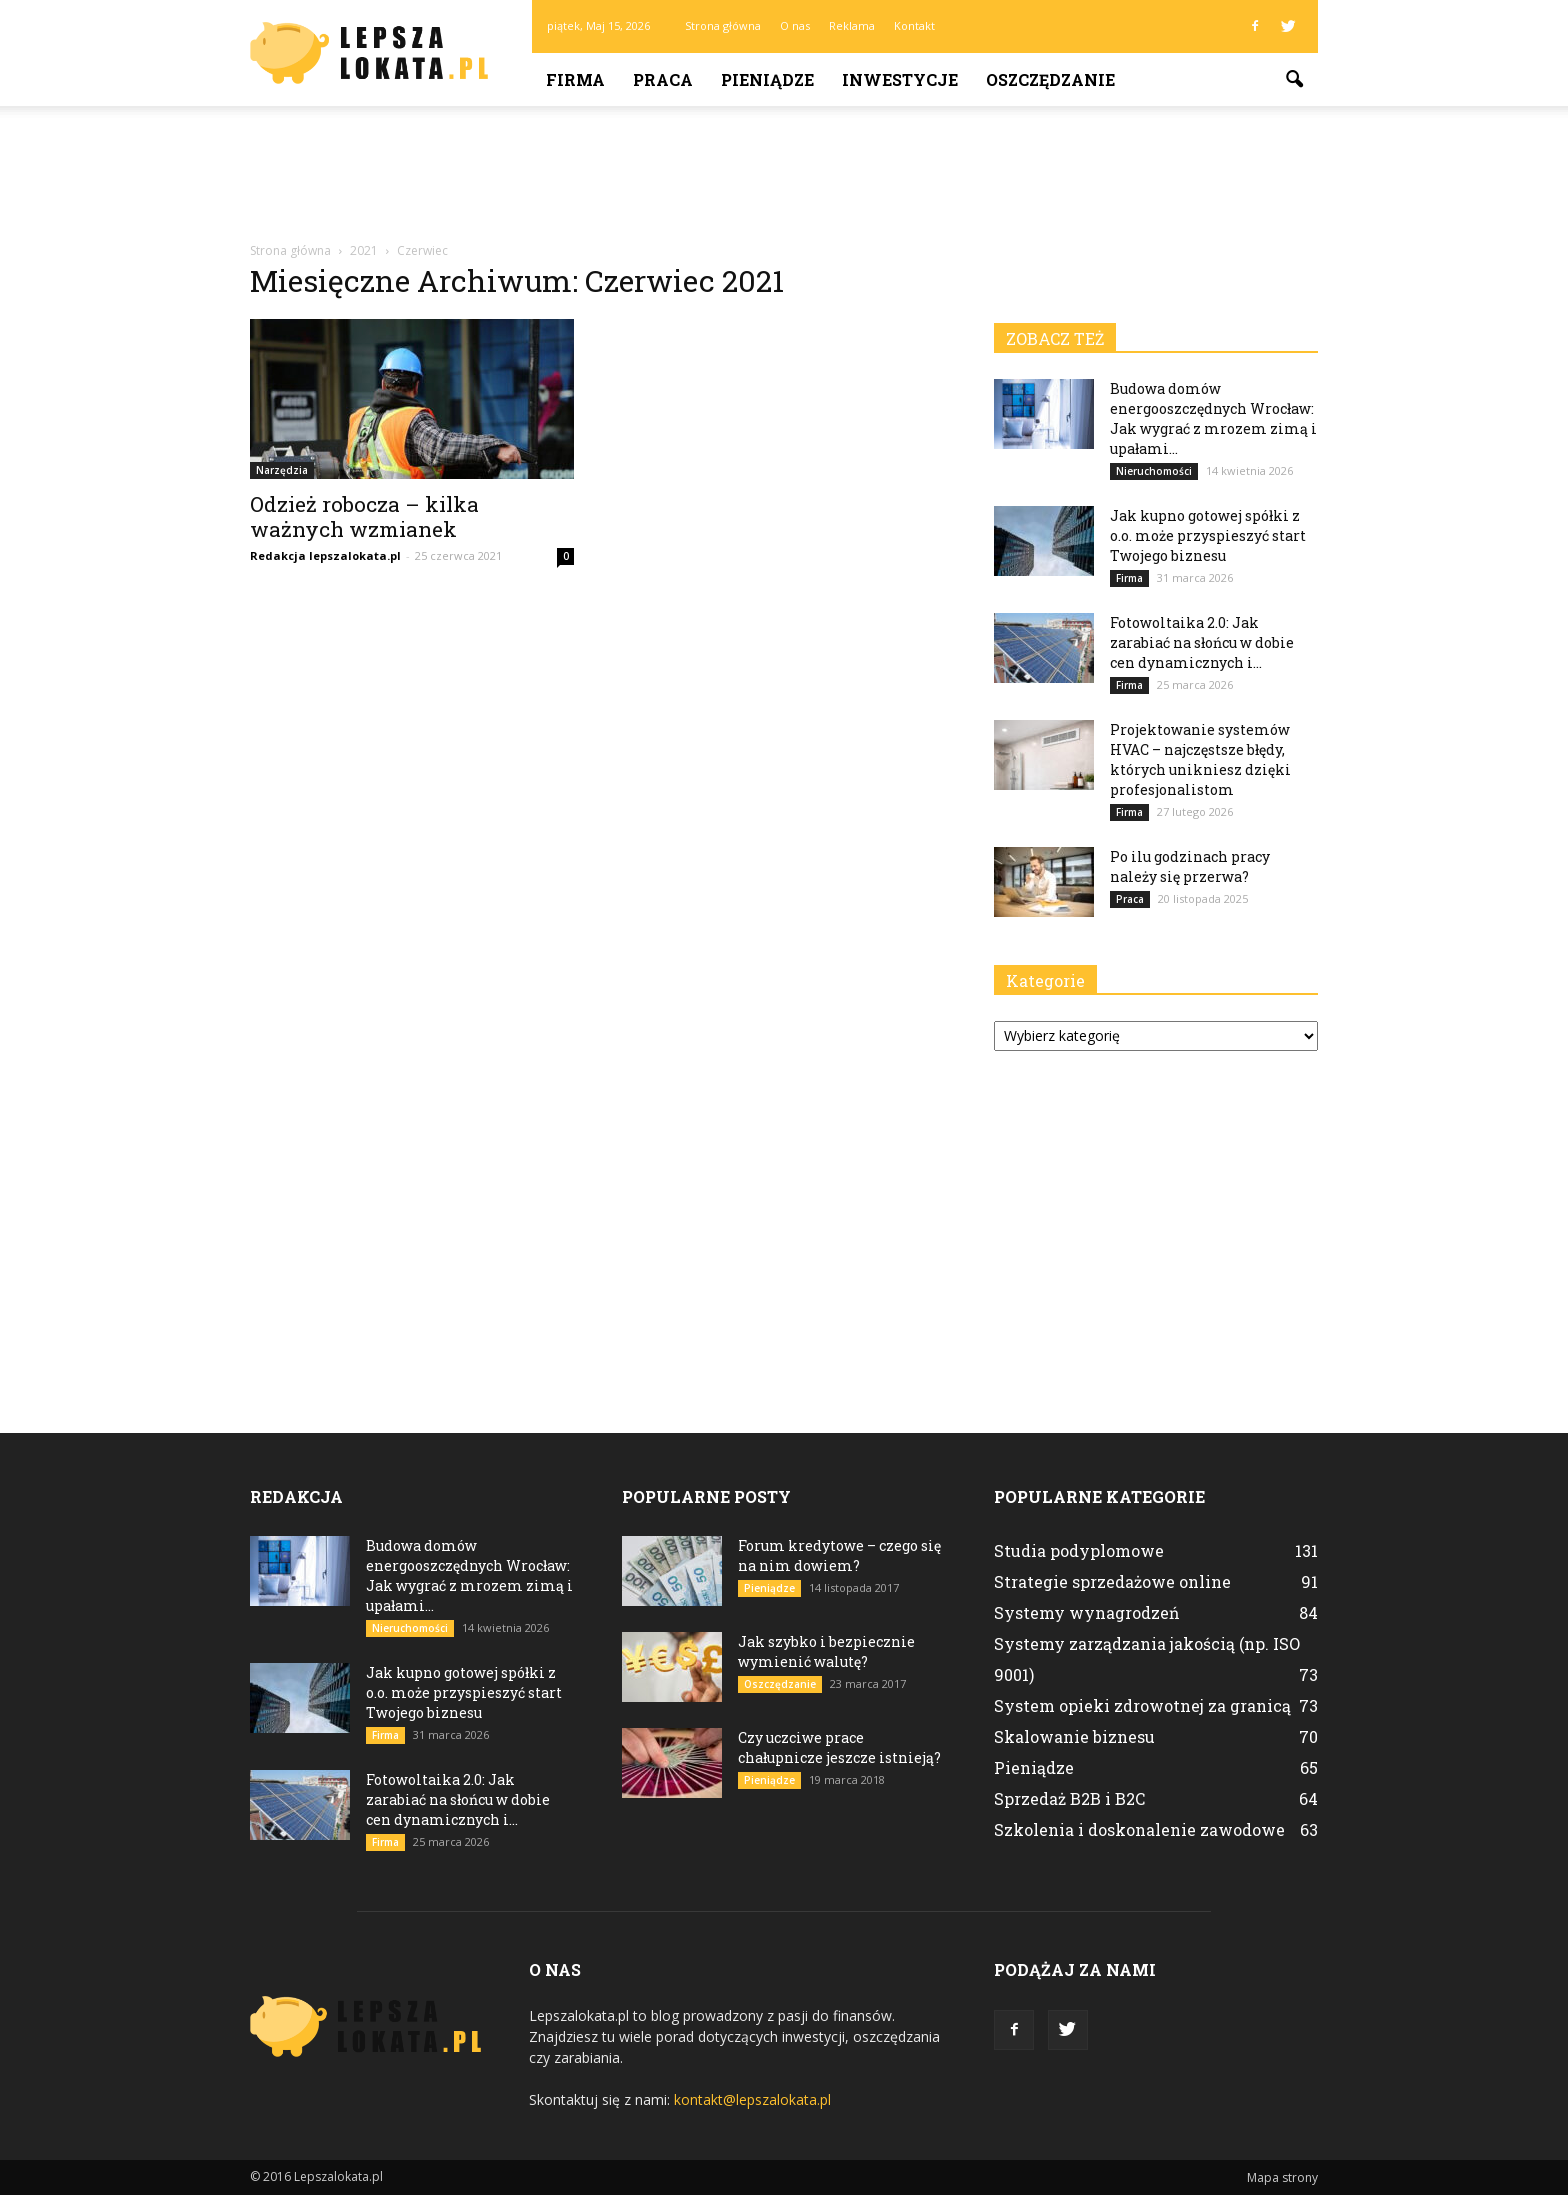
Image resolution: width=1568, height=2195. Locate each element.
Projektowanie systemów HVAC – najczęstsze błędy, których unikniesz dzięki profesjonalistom (1200, 759)
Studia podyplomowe (1079, 1550)
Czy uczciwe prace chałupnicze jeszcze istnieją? (839, 1747)
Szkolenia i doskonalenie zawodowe (1139, 1829)
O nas (795, 25)
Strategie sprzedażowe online (1112, 1581)
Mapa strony (1282, 2177)
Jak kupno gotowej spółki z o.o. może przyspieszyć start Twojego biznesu (1208, 535)
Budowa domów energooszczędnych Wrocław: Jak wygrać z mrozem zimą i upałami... (1213, 418)
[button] (1294, 80)
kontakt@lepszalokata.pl (752, 2099)
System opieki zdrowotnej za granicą (1142, 1705)
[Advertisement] (784, 175)
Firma (575, 79)
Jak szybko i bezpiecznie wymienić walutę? (826, 1651)
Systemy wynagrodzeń (1087, 1612)
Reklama (852, 25)
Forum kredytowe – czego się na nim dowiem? (839, 1555)
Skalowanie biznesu (1074, 1736)
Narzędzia (282, 470)
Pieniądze (767, 79)
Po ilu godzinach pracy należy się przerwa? (1190, 866)
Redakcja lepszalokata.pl (325, 555)
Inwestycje (900, 79)
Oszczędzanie (1050, 79)
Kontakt (914, 25)
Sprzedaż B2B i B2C (1069, 1798)
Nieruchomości (1154, 471)
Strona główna (723, 25)
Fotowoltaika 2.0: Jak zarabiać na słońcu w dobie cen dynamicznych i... (1202, 642)
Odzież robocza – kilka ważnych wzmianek (364, 516)
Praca (663, 79)
